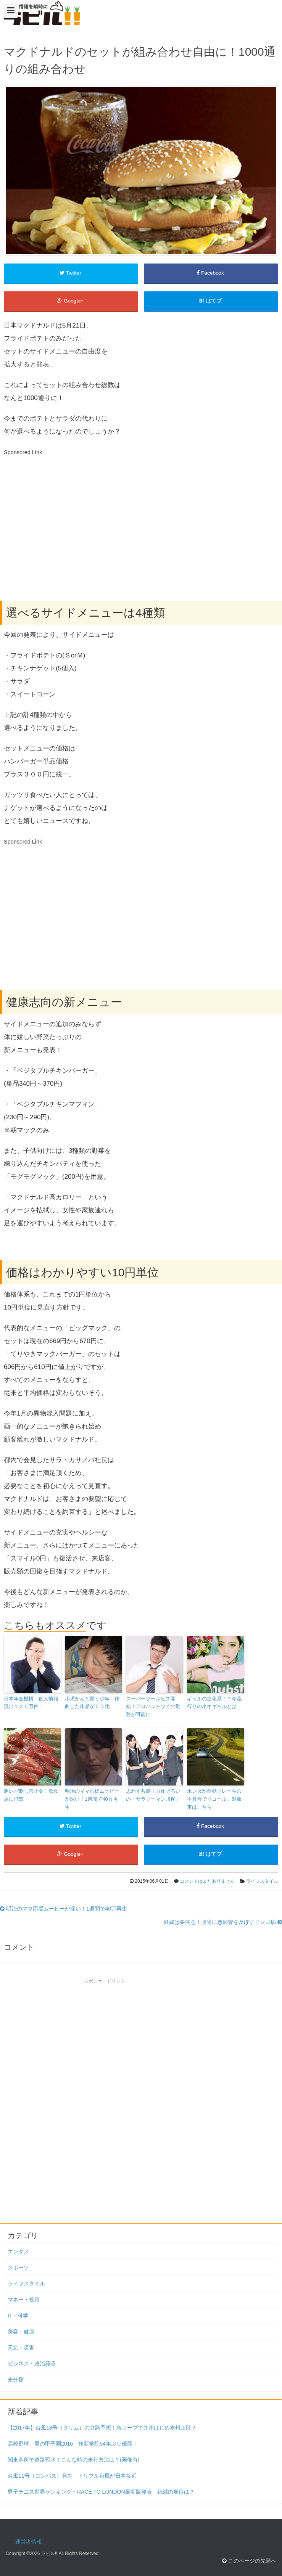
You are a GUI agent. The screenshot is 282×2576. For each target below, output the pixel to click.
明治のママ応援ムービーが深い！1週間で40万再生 (92, 1799)
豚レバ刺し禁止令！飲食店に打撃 (31, 1795)
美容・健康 (21, 2332)
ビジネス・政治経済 (32, 2364)
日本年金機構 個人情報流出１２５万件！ (31, 1703)
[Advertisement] (68, 512)
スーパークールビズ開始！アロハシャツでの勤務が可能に (153, 1707)
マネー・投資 (24, 2299)
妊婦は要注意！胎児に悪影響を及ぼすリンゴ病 (223, 1922)
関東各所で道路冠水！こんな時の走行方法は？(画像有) (73, 2460)
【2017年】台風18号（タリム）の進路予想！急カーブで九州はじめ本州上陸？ (102, 2428)
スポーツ (18, 2267)
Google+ (71, 301)
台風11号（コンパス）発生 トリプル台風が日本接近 (72, 2476)
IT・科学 (18, 2315)
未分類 (16, 2380)
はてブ (211, 301)
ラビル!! (49, 2553)
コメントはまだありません (207, 1881)
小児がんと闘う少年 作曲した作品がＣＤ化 (92, 1703)
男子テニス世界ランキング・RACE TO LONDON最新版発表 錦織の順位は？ (101, 2492)
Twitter (71, 273)
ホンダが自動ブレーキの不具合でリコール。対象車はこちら (214, 1799)
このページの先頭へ (249, 2561)
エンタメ (18, 2251)
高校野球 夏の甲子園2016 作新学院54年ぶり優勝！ (73, 2444)
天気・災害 (21, 2348)
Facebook (211, 273)
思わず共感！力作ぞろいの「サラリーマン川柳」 (153, 1795)
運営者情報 (28, 2542)
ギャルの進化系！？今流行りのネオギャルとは (214, 1703)
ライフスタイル (262, 1881)
